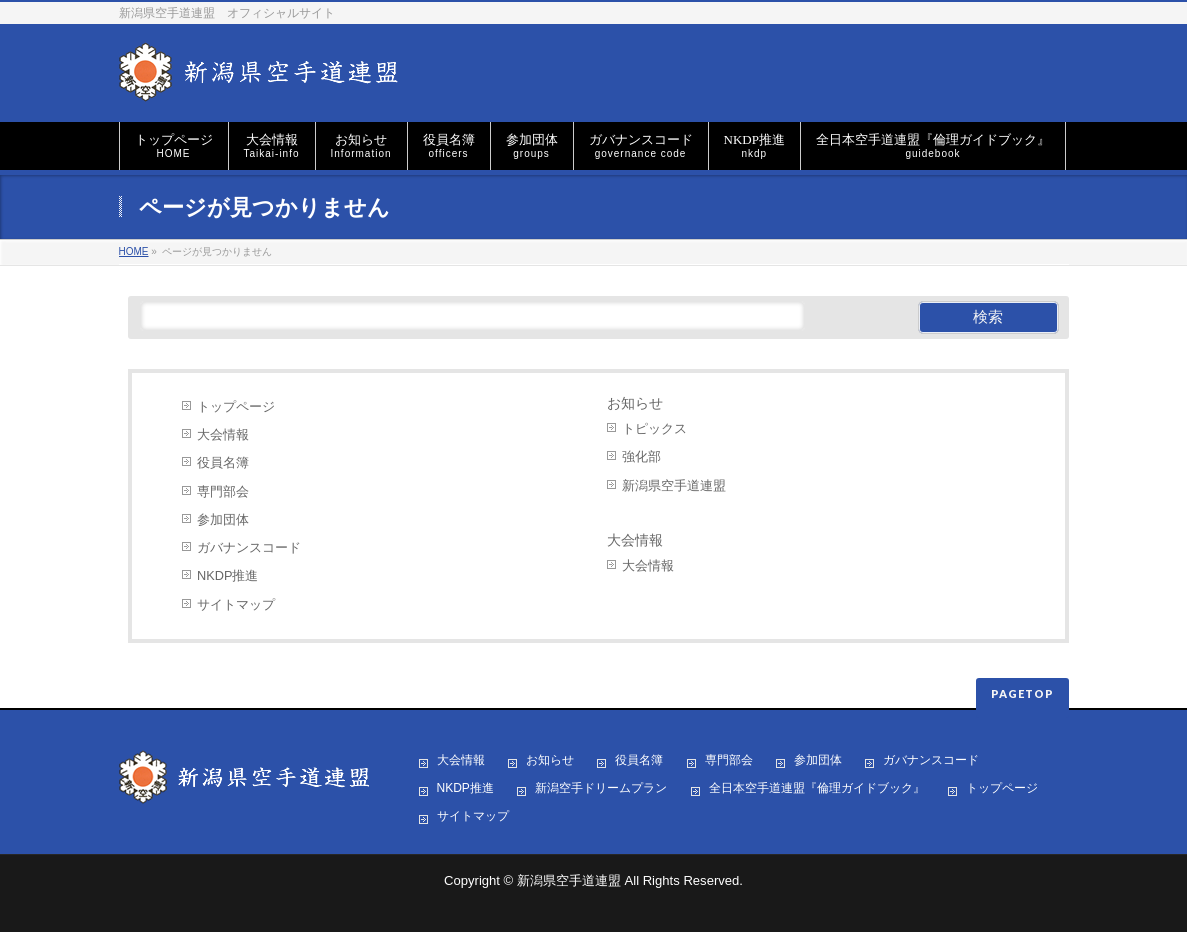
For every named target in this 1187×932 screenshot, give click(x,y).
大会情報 (223, 434)
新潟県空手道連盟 (674, 485)
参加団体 (223, 519)
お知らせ (635, 403)
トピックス (654, 428)
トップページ (236, 406)
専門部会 (223, 491)
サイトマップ (236, 604)
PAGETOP (1022, 693)
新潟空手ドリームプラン (601, 788)
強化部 (641, 456)
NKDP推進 (227, 575)
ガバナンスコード (249, 547)
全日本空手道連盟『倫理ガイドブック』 (817, 788)
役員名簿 (223, 462)
